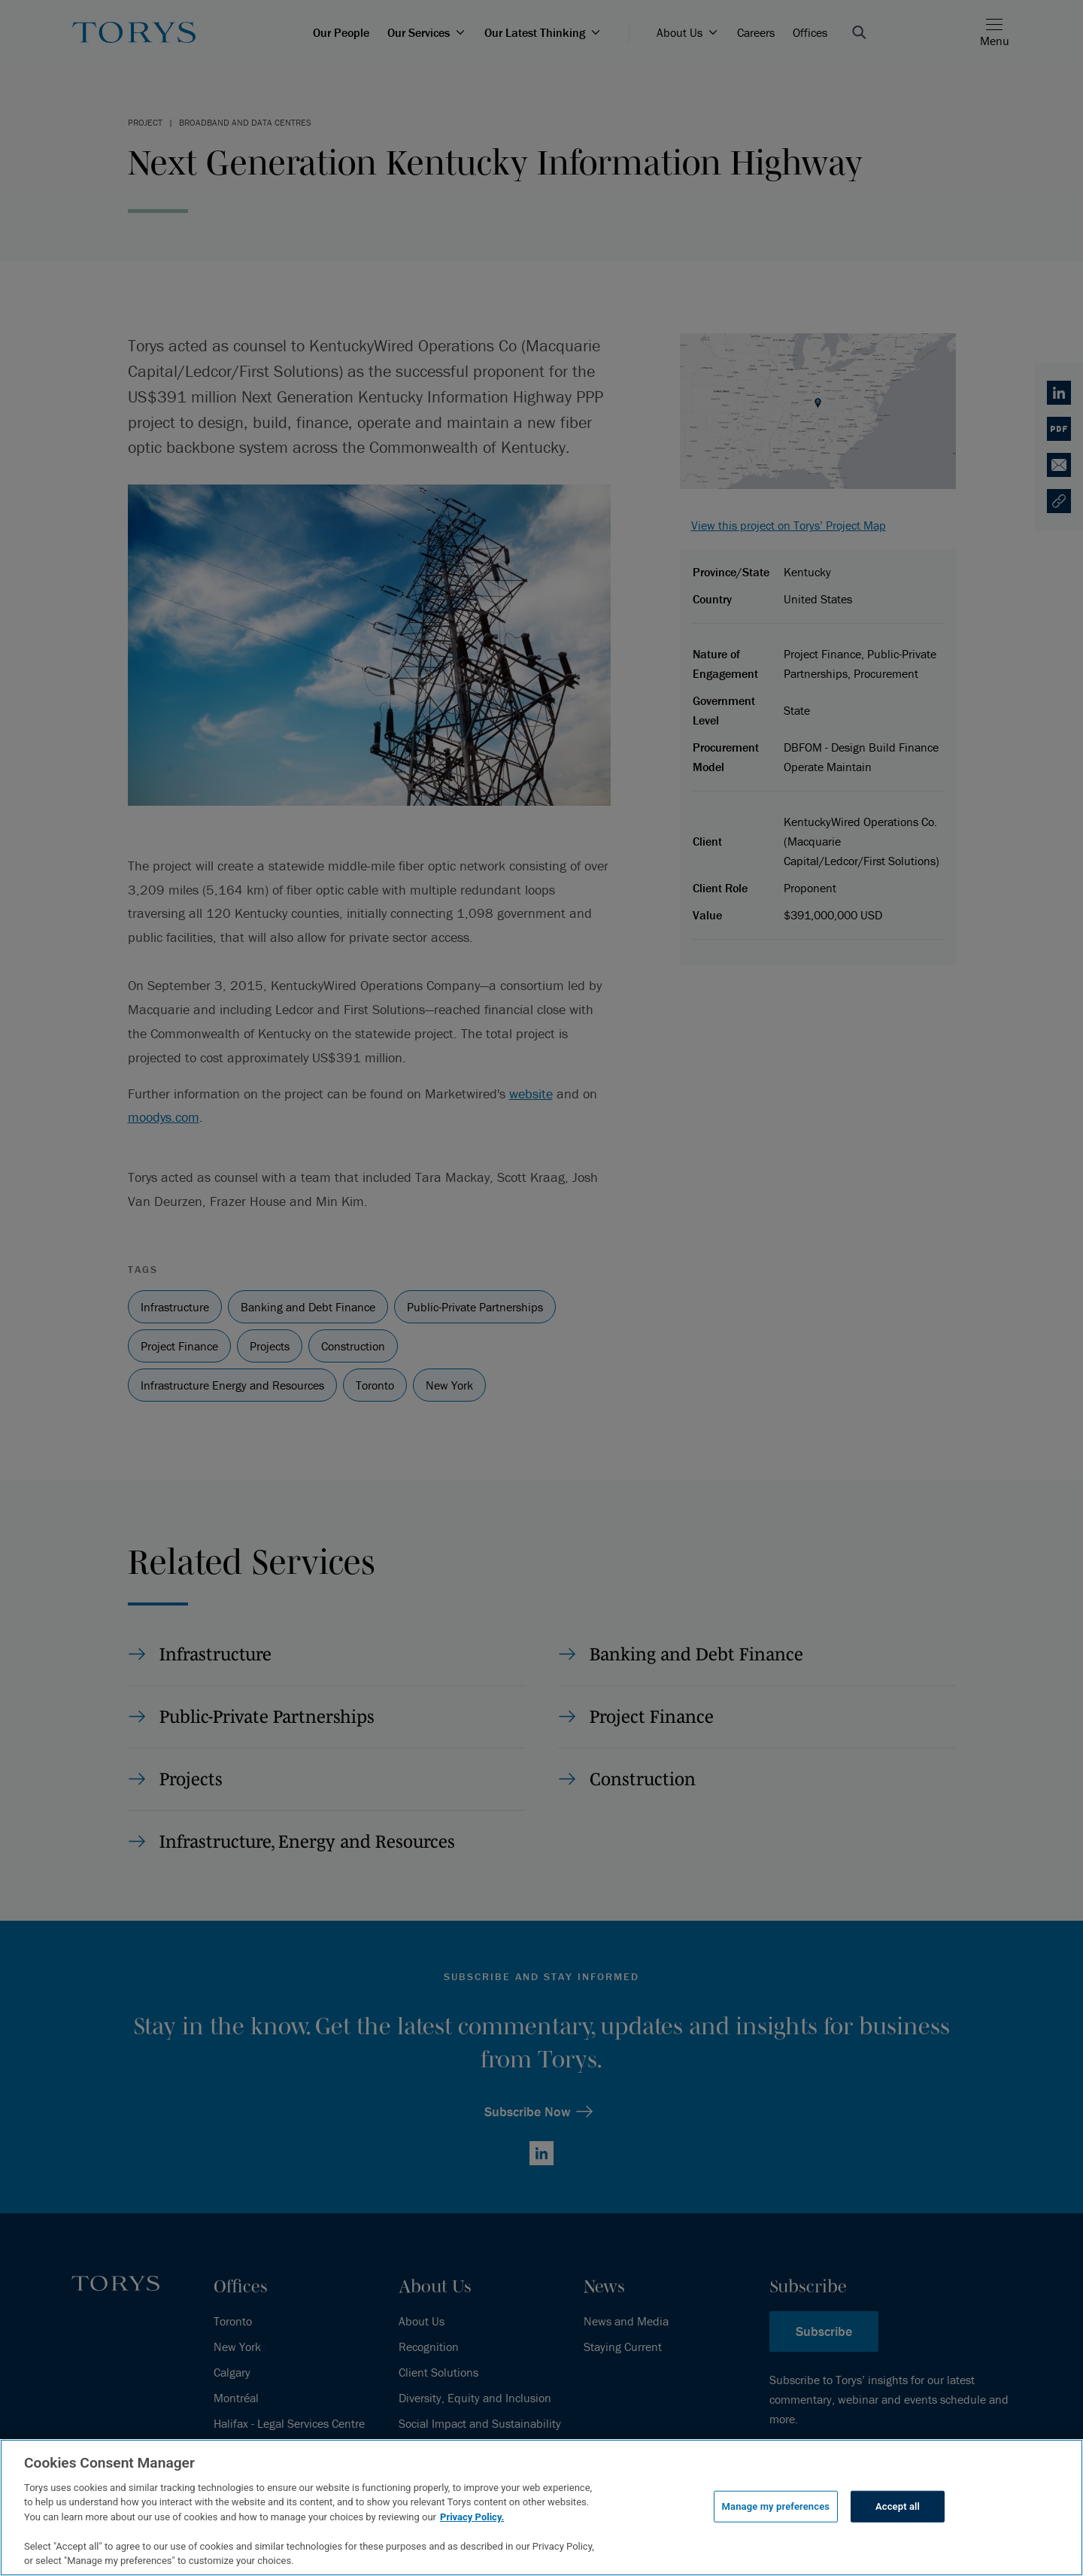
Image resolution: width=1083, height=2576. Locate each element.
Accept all (897, 2506)
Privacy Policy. (472, 2517)
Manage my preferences (776, 2506)
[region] (541, 2507)
